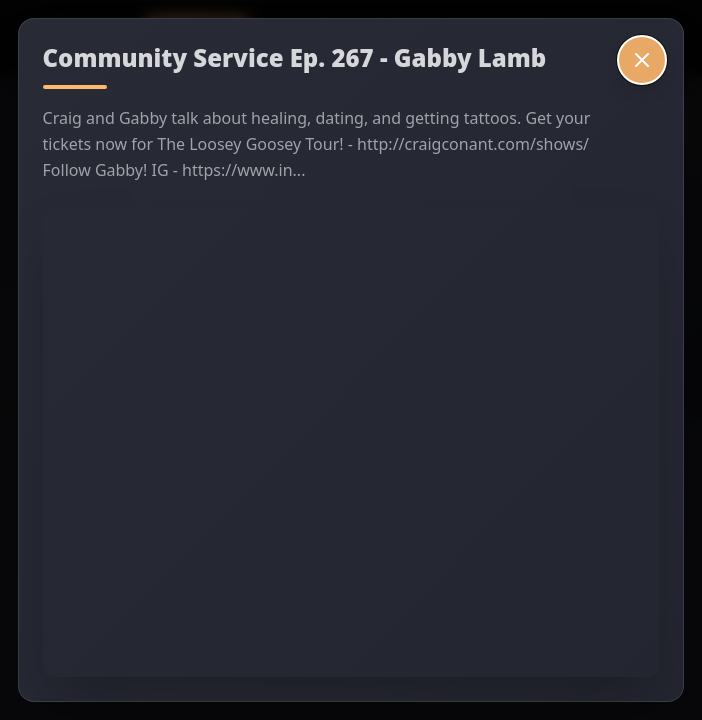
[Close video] (642, 60)
